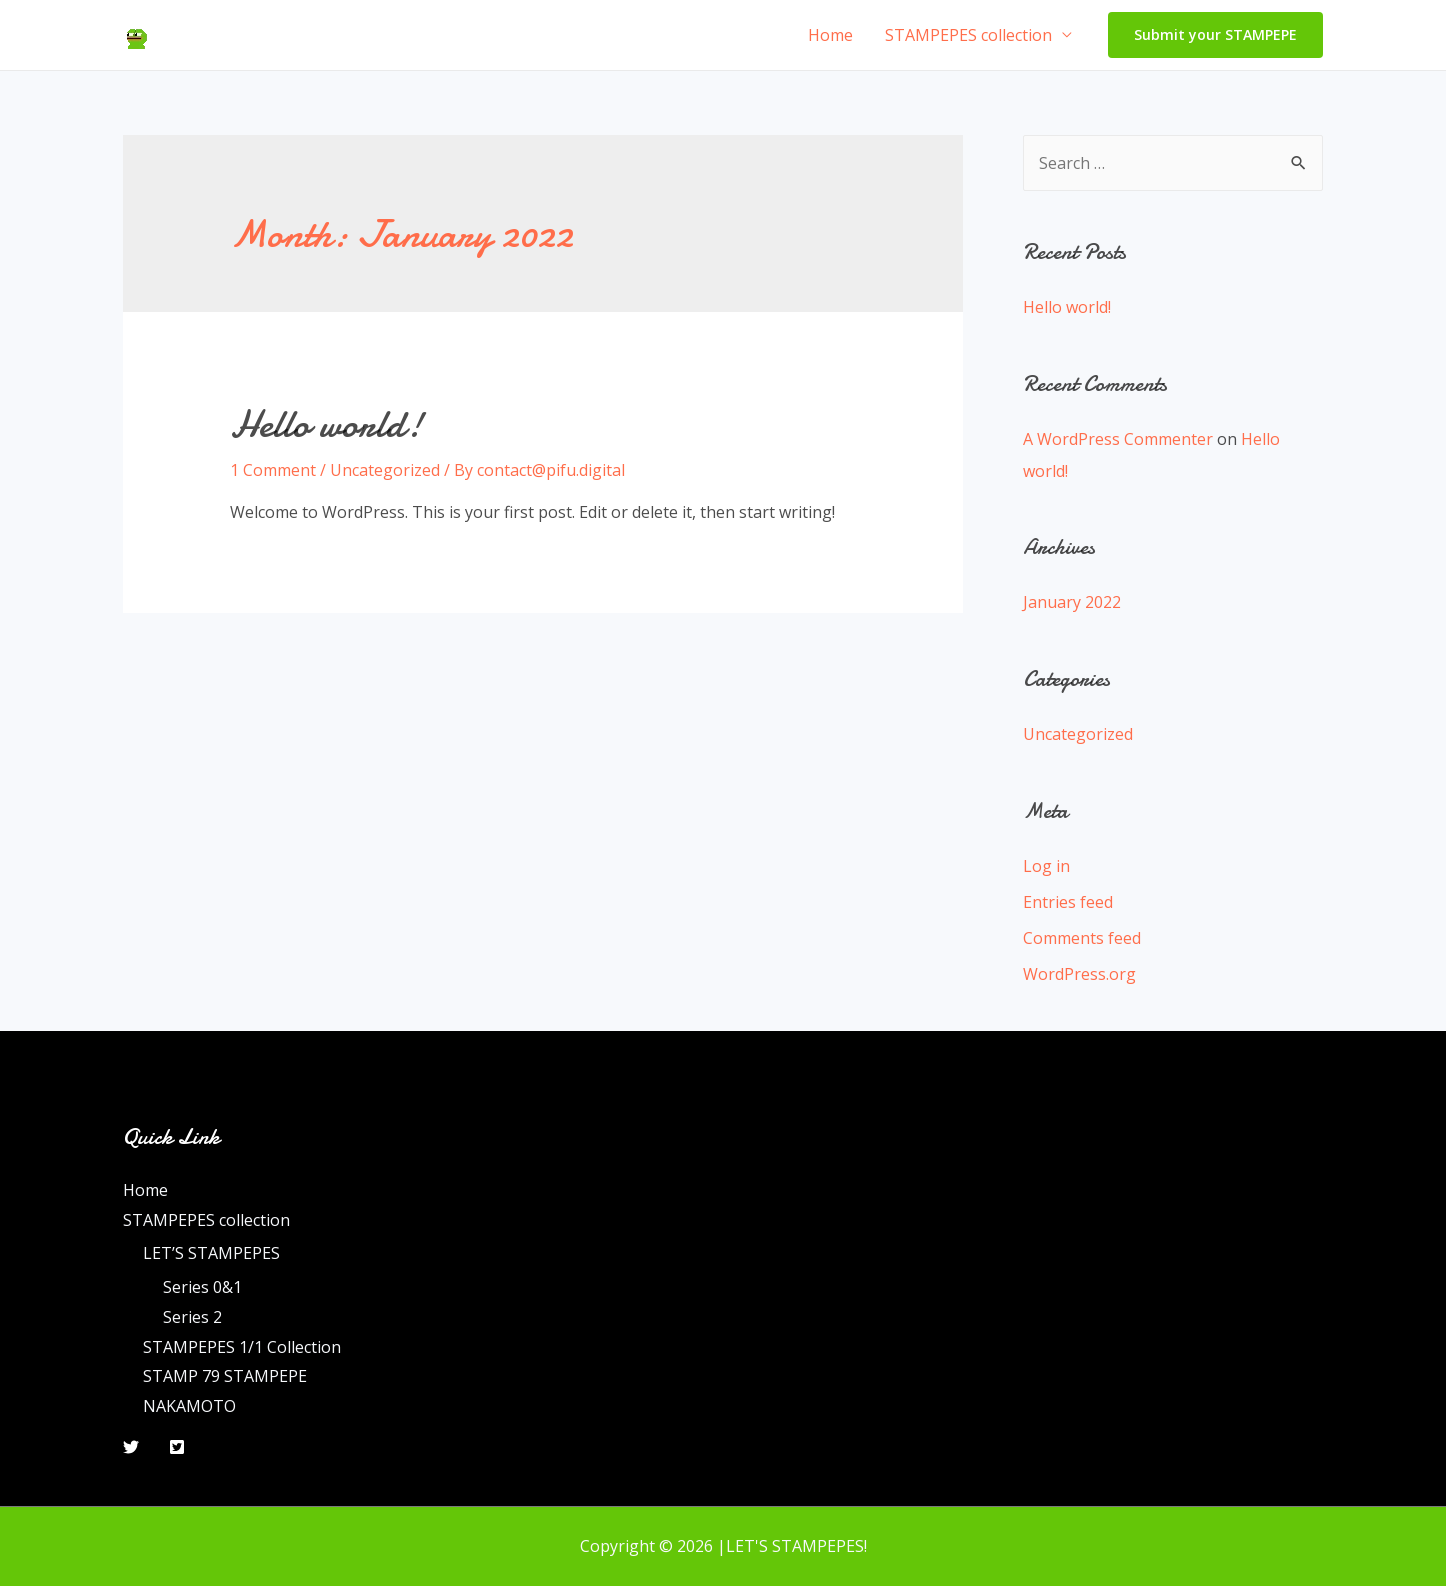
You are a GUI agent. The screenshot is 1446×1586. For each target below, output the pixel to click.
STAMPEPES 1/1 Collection (242, 1347)
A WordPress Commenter (1118, 439)
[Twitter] (131, 1447)
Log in (1046, 866)
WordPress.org (1079, 974)
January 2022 (1072, 602)
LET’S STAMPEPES (211, 1253)
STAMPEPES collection (968, 35)
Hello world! (326, 424)
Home (830, 35)
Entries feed (1068, 902)
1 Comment (273, 470)
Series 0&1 (202, 1287)
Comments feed (1082, 938)
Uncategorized (385, 470)
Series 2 (192, 1317)
